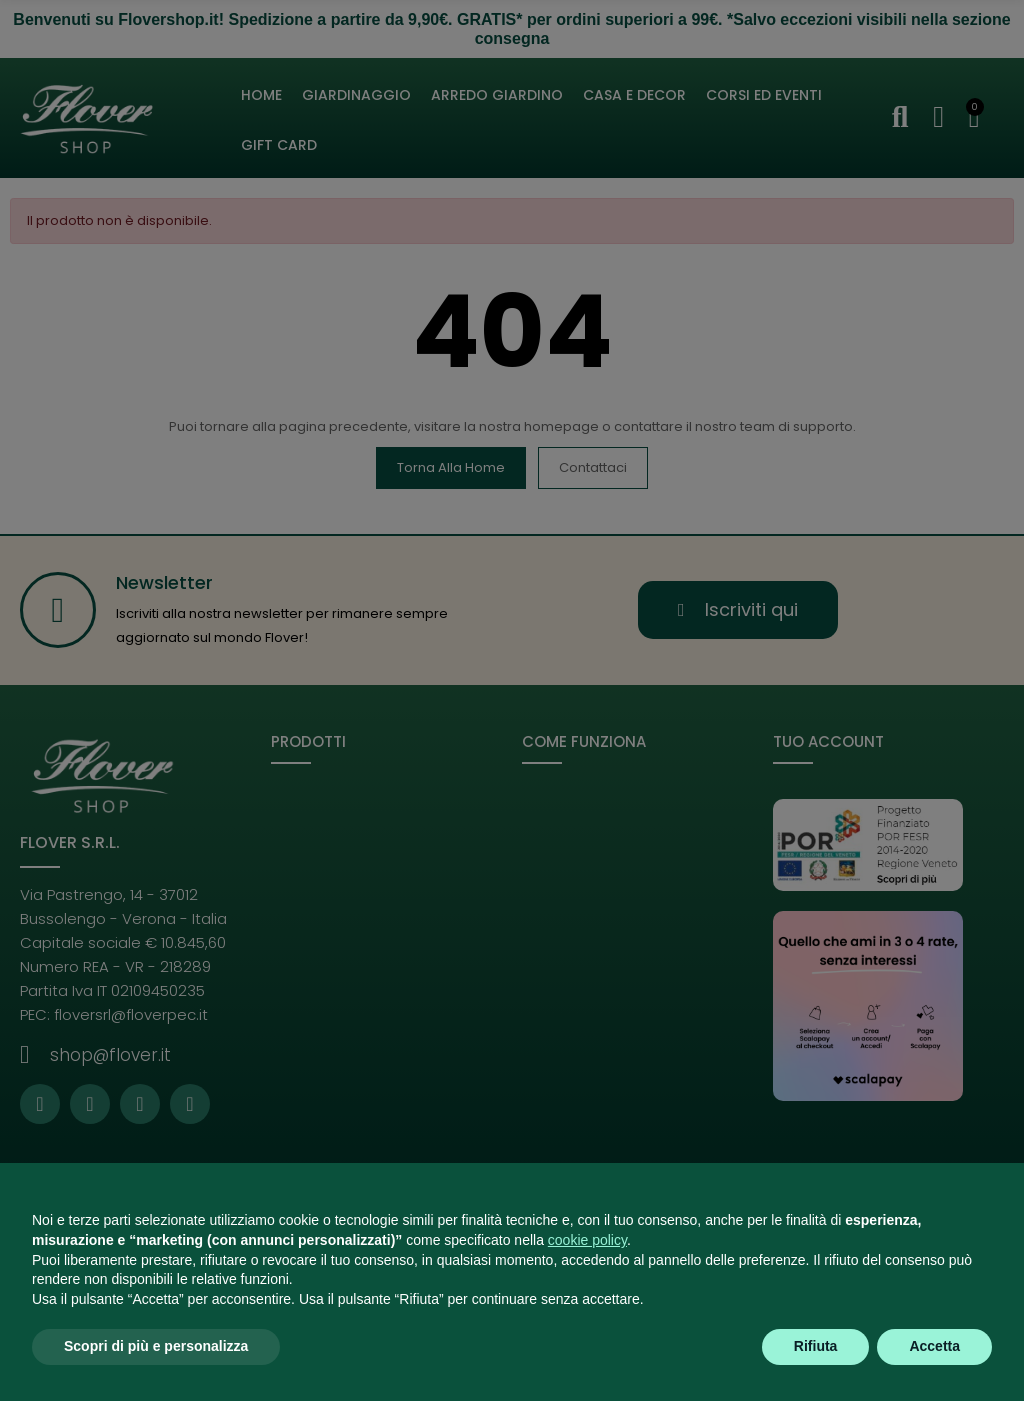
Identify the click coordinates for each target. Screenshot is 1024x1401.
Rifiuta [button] (816, 1346)
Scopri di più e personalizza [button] (156, 1346)
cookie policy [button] (587, 1240)
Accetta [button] (934, 1346)
